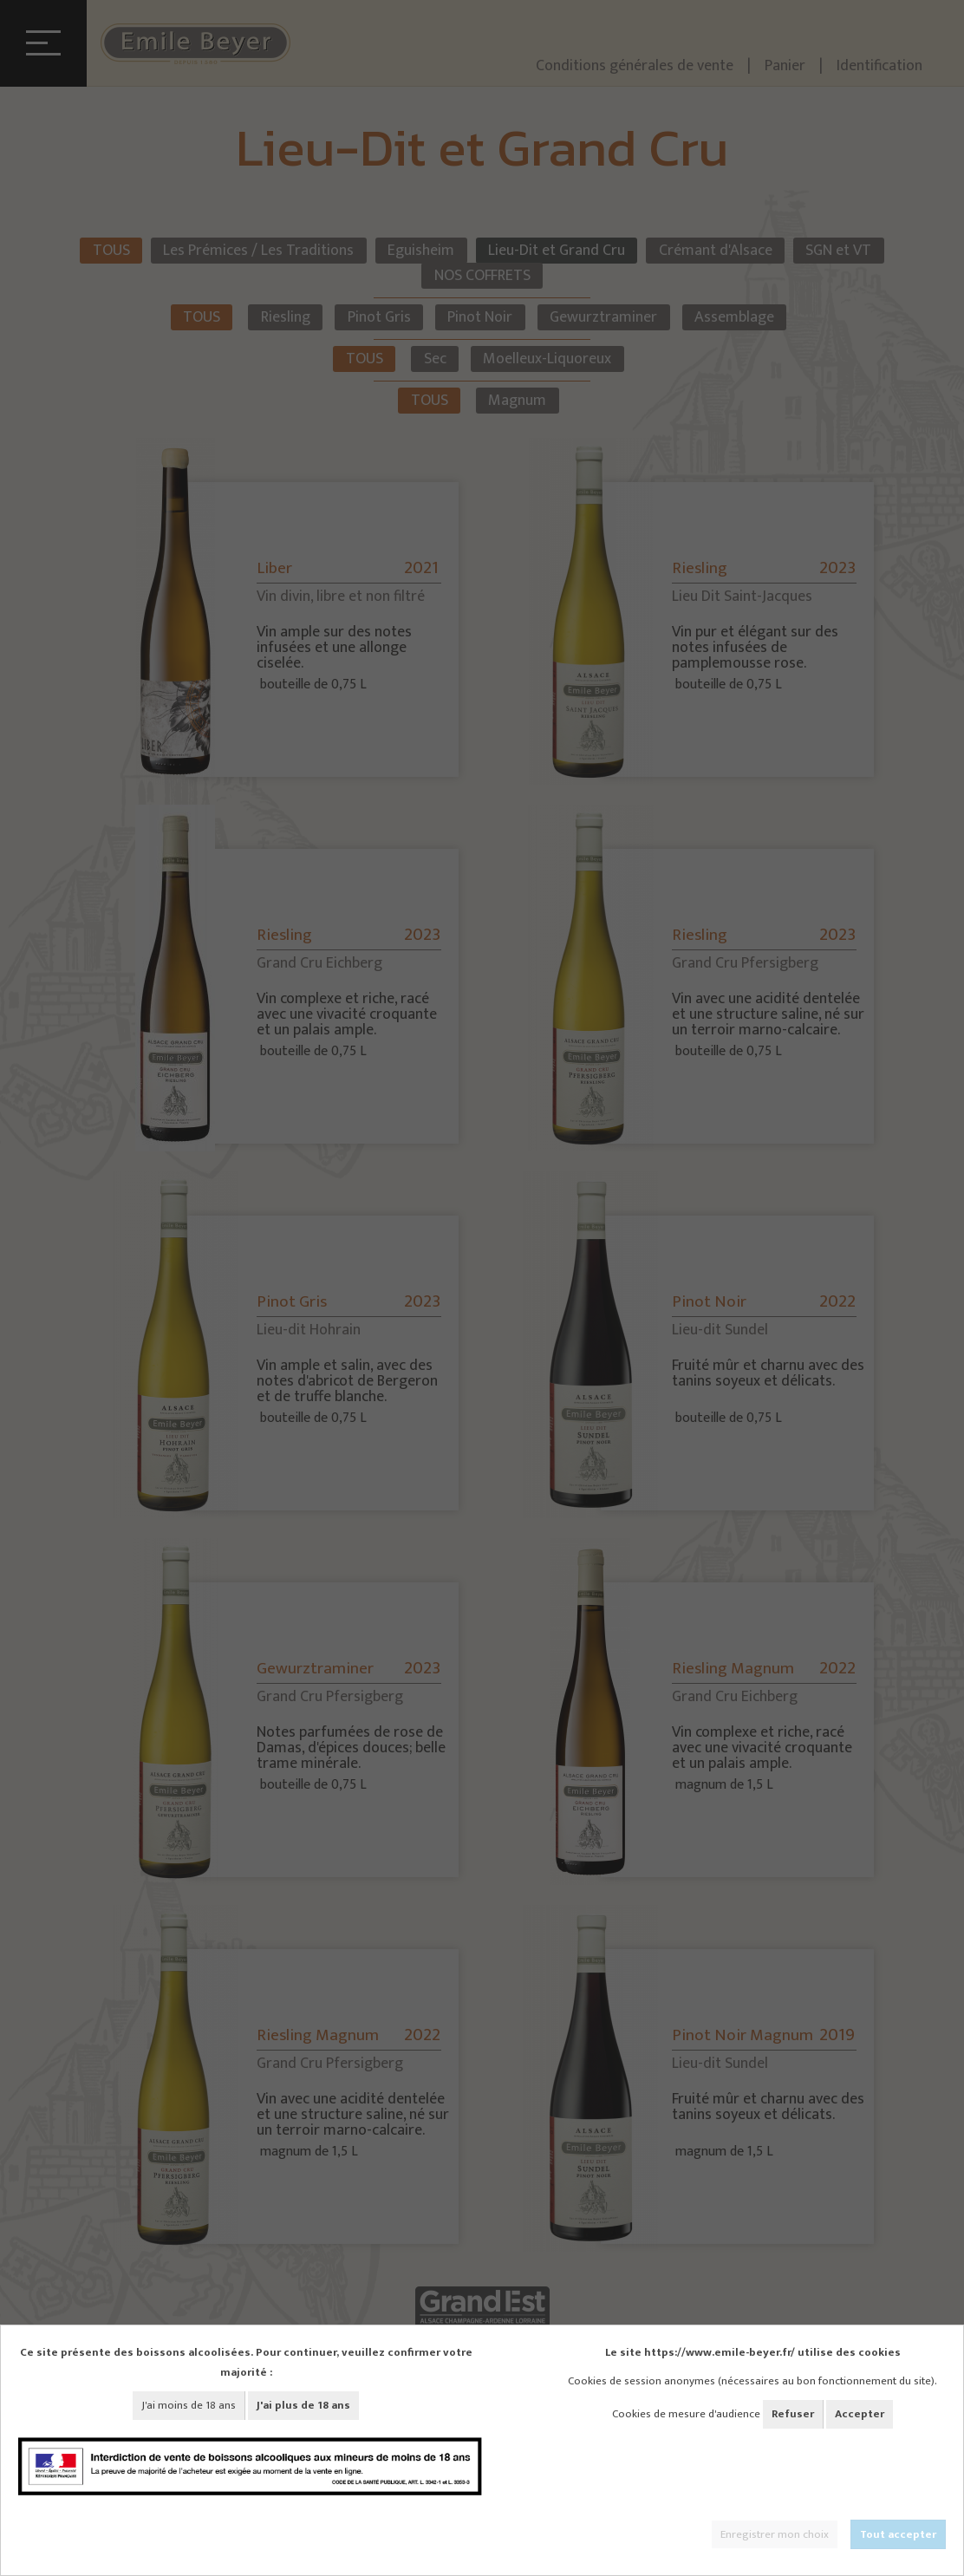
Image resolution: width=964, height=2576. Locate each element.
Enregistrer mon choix (774, 2534)
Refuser (793, 2413)
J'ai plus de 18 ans (303, 2405)
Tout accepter (898, 2534)
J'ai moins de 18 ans (188, 2405)
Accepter (859, 2413)
